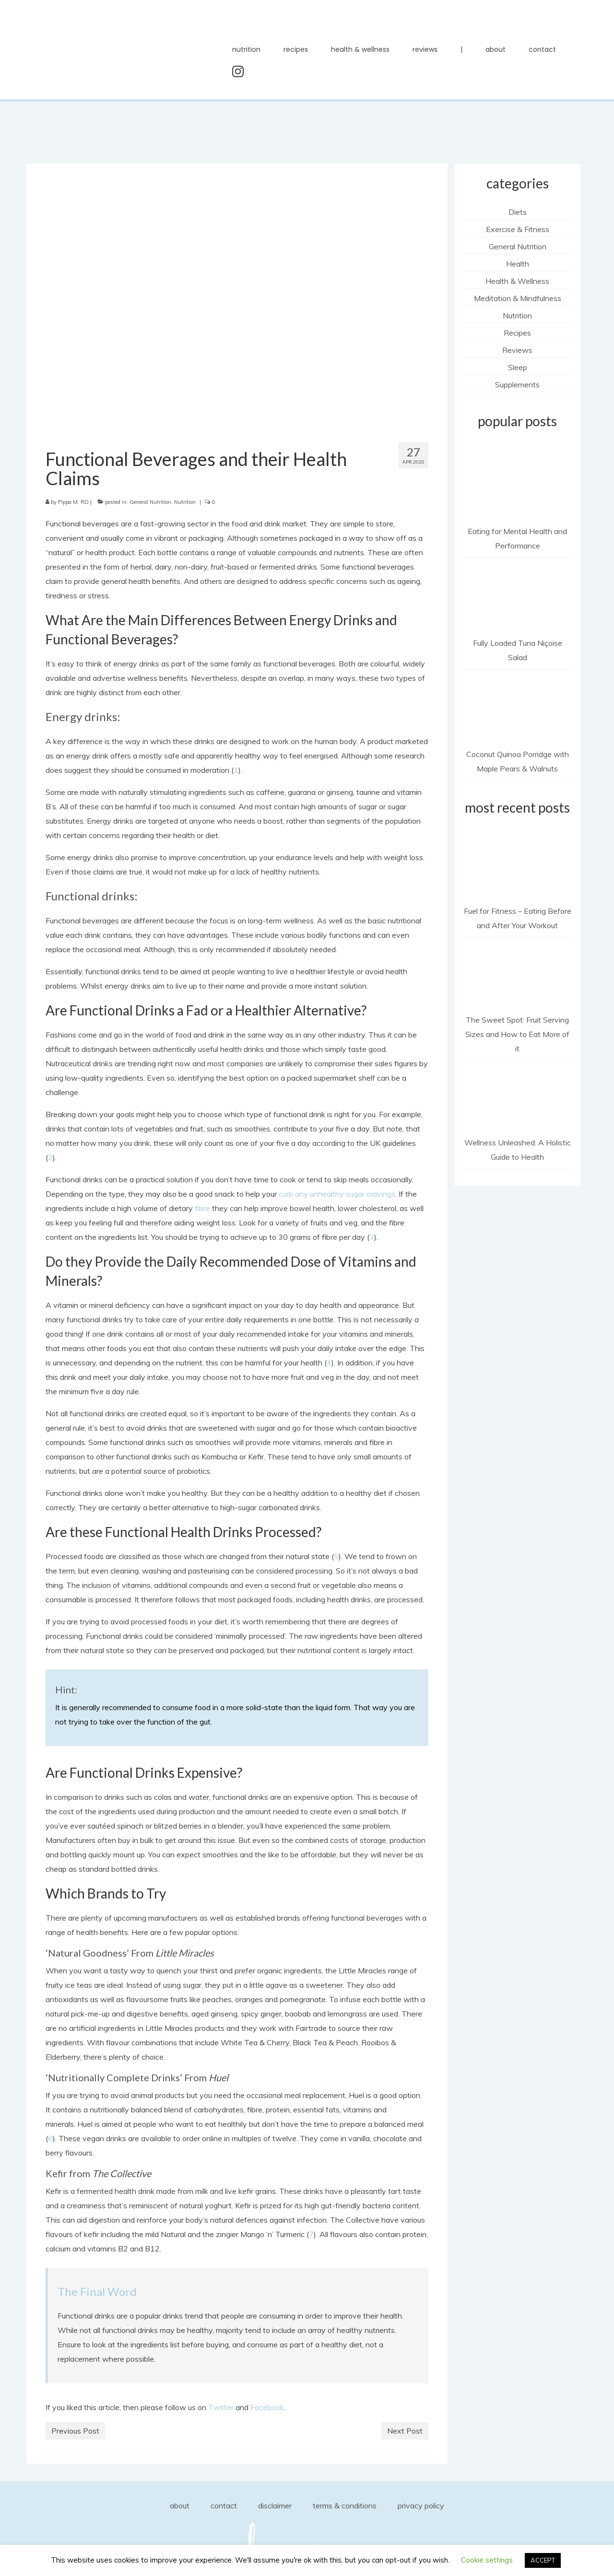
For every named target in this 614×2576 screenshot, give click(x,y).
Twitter (221, 2407)
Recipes (517, 333)
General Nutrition (150, 502)
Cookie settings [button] (487, 2559)
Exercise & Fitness (517, 229)
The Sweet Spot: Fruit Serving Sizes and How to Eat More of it (517, 1034)
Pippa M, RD (73, 502)
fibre (202, 1208)
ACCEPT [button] (543, 2560)
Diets (517, 212)
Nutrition (185, 502)
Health (517, 263)
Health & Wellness (517, 281)
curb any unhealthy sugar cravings (337, 1194)
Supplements (517, 384)
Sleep (517, 367)
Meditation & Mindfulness (517, 298)
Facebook (267, 2407)
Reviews (517, 350)
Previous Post (75, 2431)
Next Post (405, 2431)
